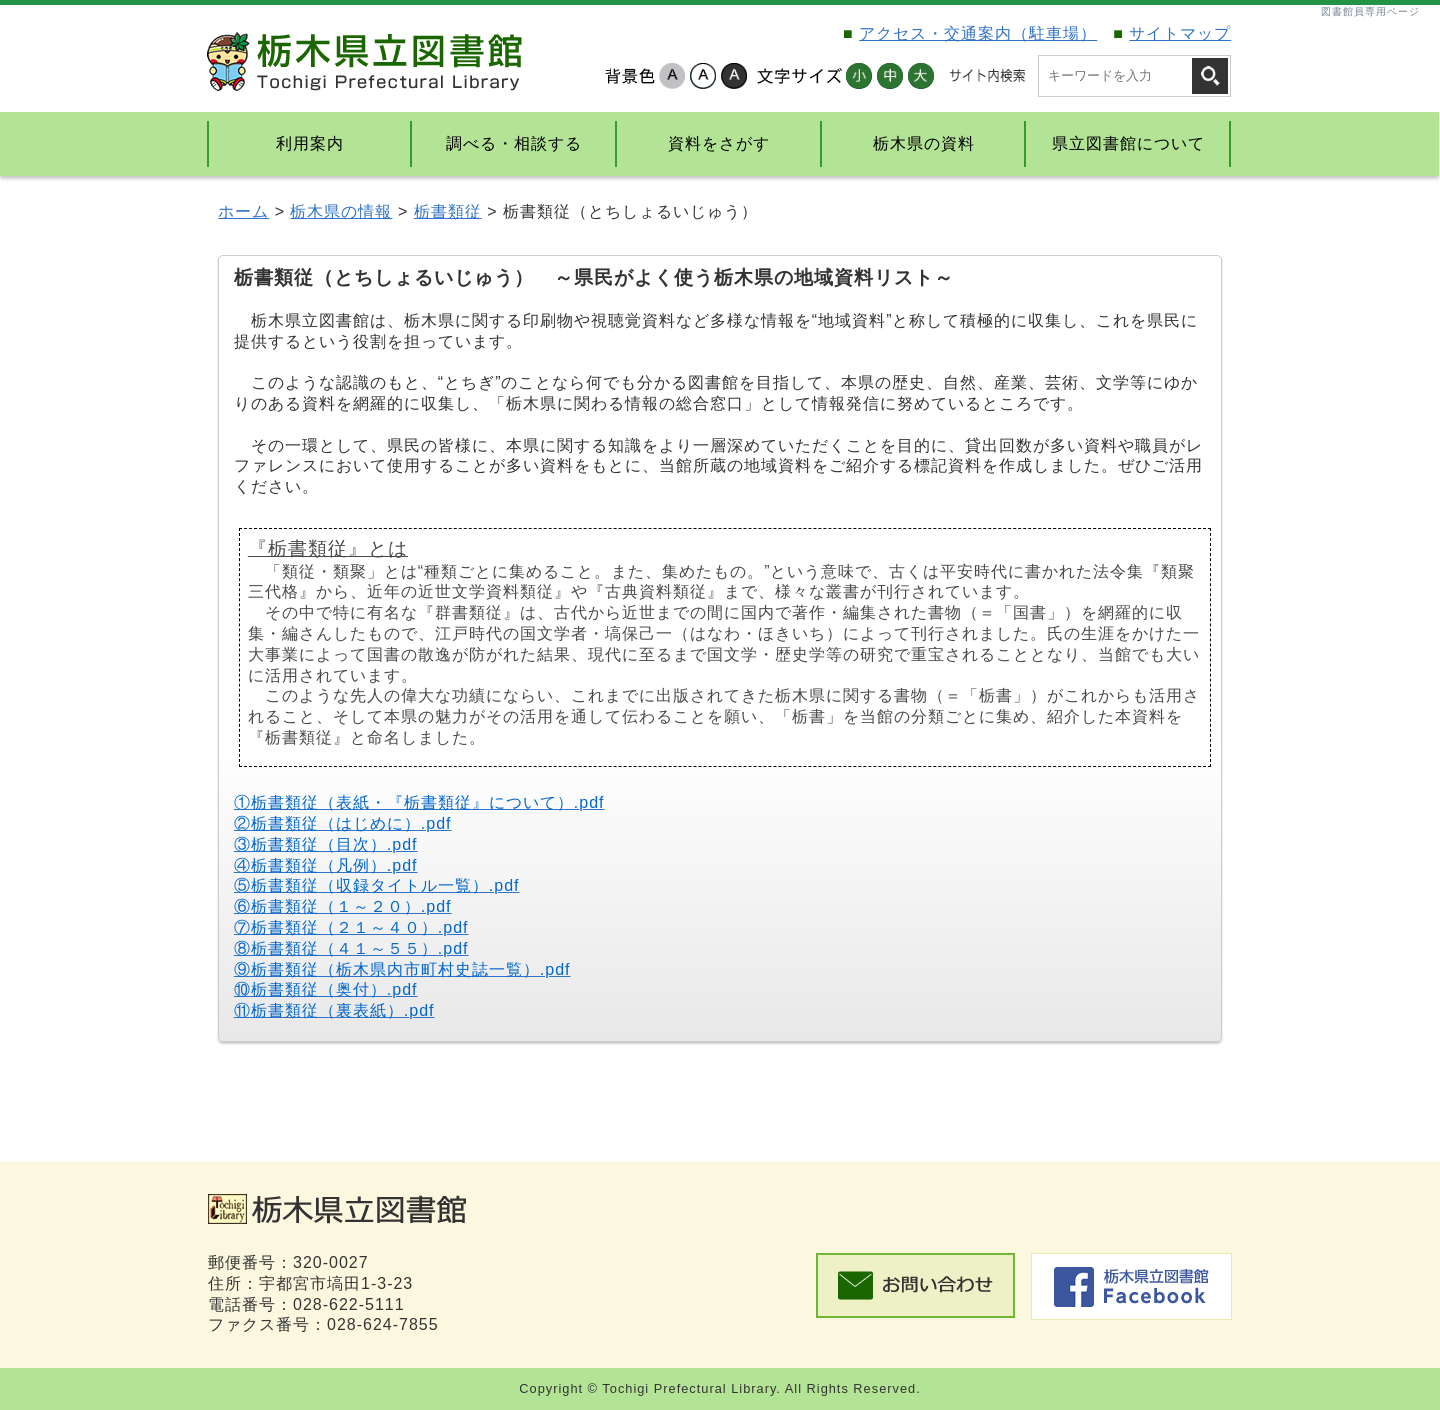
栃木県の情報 (341, 211)
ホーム (243, 211)
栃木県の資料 (924, 143)
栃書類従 (448, 211)
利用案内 (310, 143)
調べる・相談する (514, 143)
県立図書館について (1128, 143)
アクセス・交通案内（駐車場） (978, 33)
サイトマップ (1180, 33)
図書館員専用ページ (1370, 11)
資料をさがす (719, 143)
